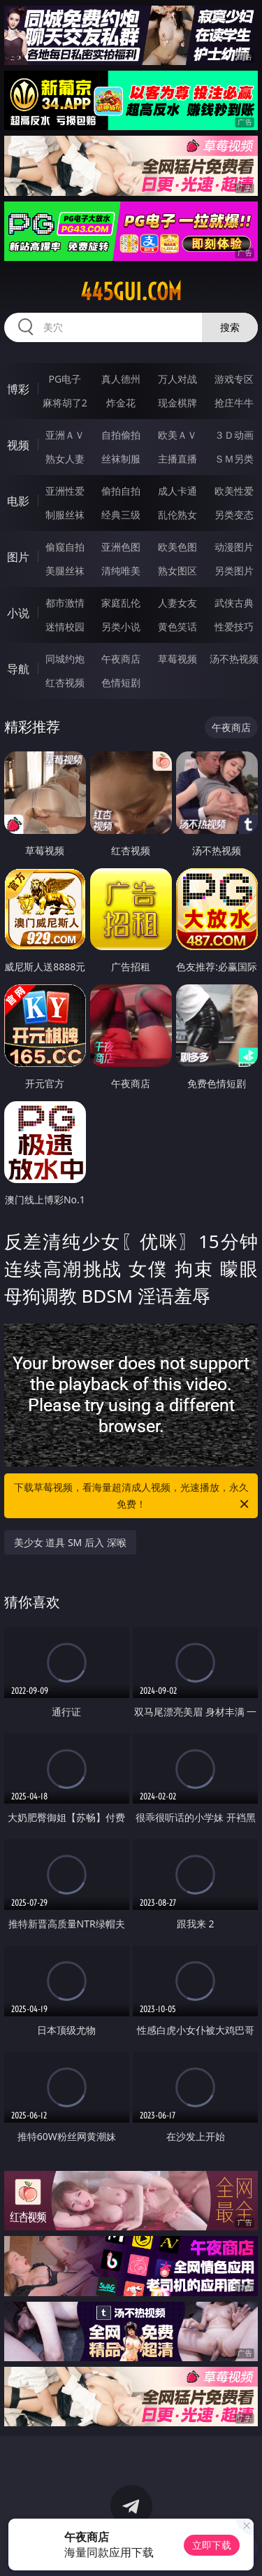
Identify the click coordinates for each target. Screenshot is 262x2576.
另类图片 (234, 570)
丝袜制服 (120, 458)
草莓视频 (177, 658)
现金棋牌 (177, 402)
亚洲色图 (120, 546)
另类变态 (234, 514)
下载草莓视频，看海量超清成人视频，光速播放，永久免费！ (133, 1496)
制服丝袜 (65, 514)
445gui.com (131, 292)
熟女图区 (177, 570)
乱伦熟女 (177, 514)
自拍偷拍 (120, 434)
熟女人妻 (65, 458)
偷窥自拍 (65, 546)
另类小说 (120, 626)
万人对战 (177, 378)
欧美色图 (177, 546)
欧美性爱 (234, 490)
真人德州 (120, 378)
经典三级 (120, 514)
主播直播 (177, 458)
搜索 (230, 327)
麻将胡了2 (65, 402)
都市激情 (65, 602)
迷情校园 (65, 626)
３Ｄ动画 (234, 434)
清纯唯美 (120, 570)
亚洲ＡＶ (65, 434)
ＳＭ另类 (234, 458)
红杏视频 (65, 682)
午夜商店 (120, 658)
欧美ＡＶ (177, 434)
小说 (18, 613)
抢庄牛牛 (234, 402)
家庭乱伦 (120, 602)
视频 (18, 445)
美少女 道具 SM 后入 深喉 (70, 1542)
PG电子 (64, 378)
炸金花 (121, 402)
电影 (18, 501)
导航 (18, 669)
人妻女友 (177, 602)
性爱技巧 (234, 626)
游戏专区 (234, 378)
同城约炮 (65, 658)
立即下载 (211, 2545)
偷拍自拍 (120, 490)
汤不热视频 (234, 658)
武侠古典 (234, 602)
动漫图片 (234, 546)
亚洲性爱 (65, 490)
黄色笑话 (177, 626)
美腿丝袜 (65, 570)
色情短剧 (120, 682)
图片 (18, 557)
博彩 (18, 389)
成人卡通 (177, 490)
